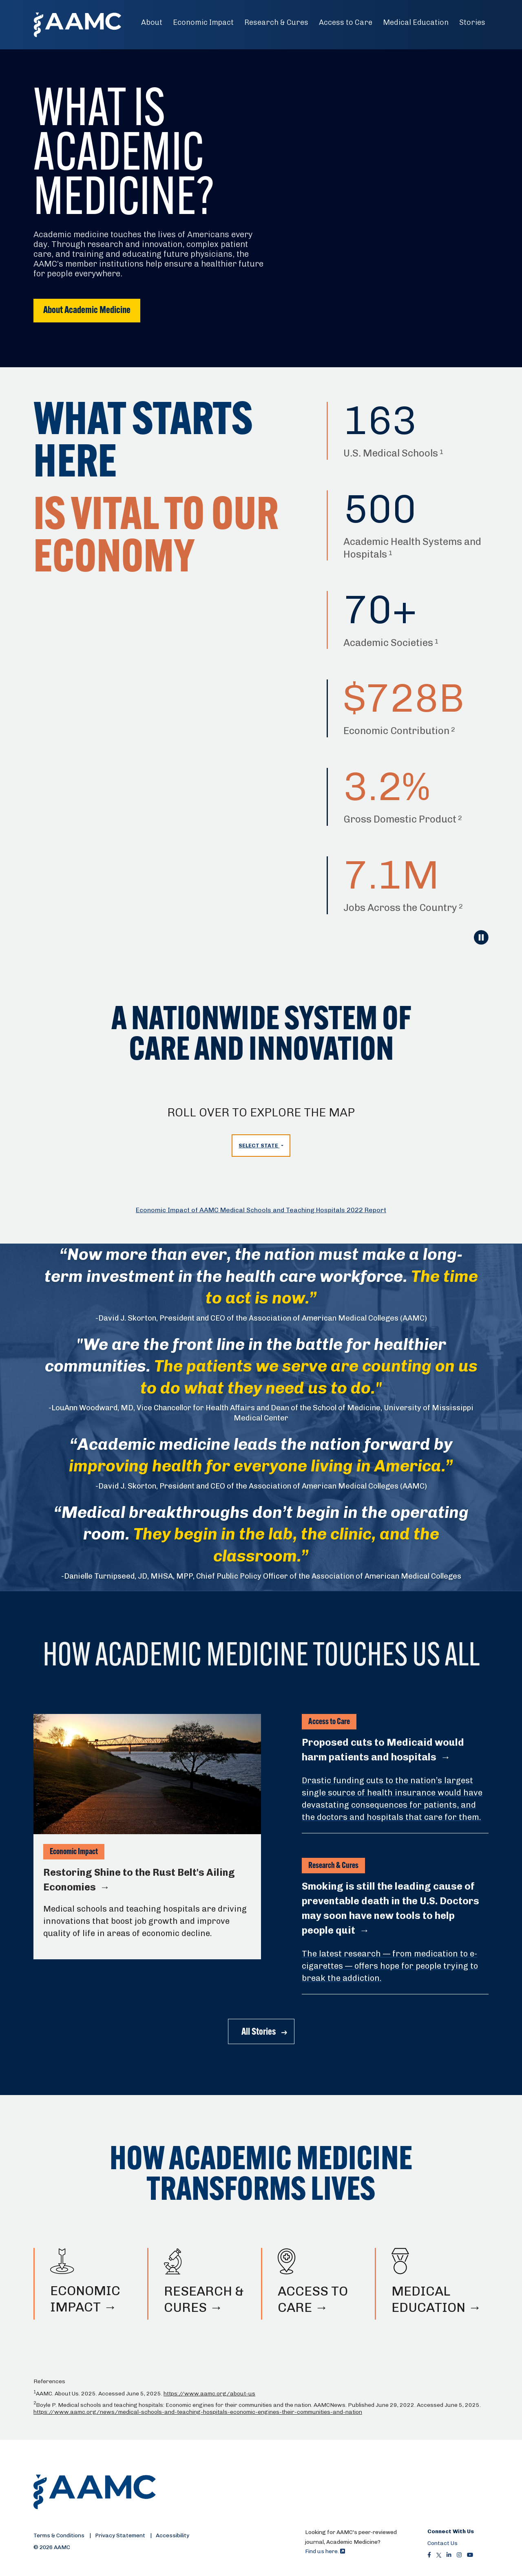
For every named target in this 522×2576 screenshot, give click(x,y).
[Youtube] (470, 2555)
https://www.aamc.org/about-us (209, 2393)
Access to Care (345, 22)
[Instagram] (459, 2555)
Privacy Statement (120, 2535)
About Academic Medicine (86, 310)
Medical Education (416, 22)
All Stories (258, 2032)
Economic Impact (203, 22)
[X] (438, 2555)
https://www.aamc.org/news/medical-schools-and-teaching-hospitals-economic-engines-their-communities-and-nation (197, 2411)
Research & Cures (276, 22)
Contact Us (442, 2543)
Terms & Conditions (58, 2535)
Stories (472, 22)
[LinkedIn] (449, 2555)
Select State (259, 1145)
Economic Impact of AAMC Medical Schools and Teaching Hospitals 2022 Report (261, 1210)
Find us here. (325, 2551)
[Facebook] (429, 2555)
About (151, 22)
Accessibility (172, 2535)
